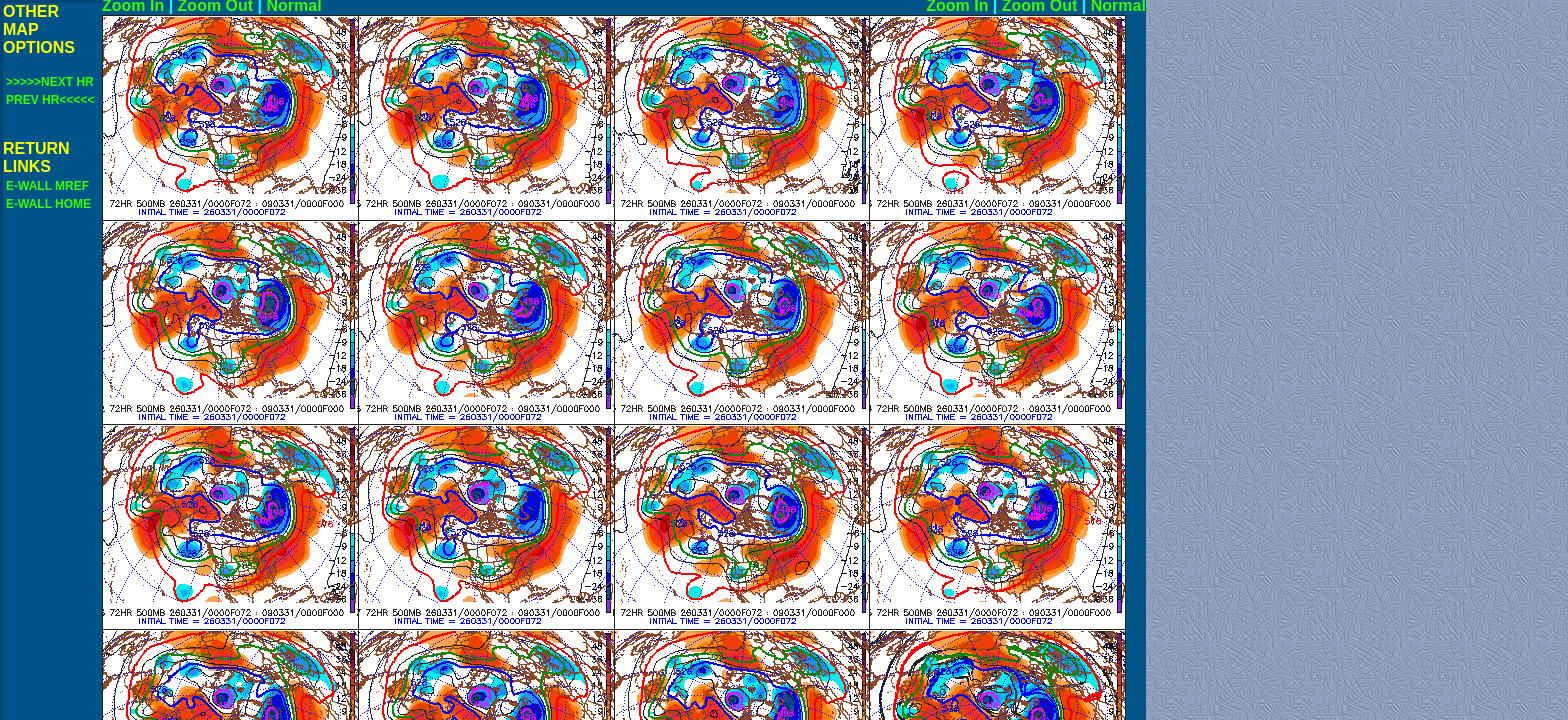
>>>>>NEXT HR (50, 82)
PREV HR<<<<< (50, 100)
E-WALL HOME (48, 204)
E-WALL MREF (47, 186)
